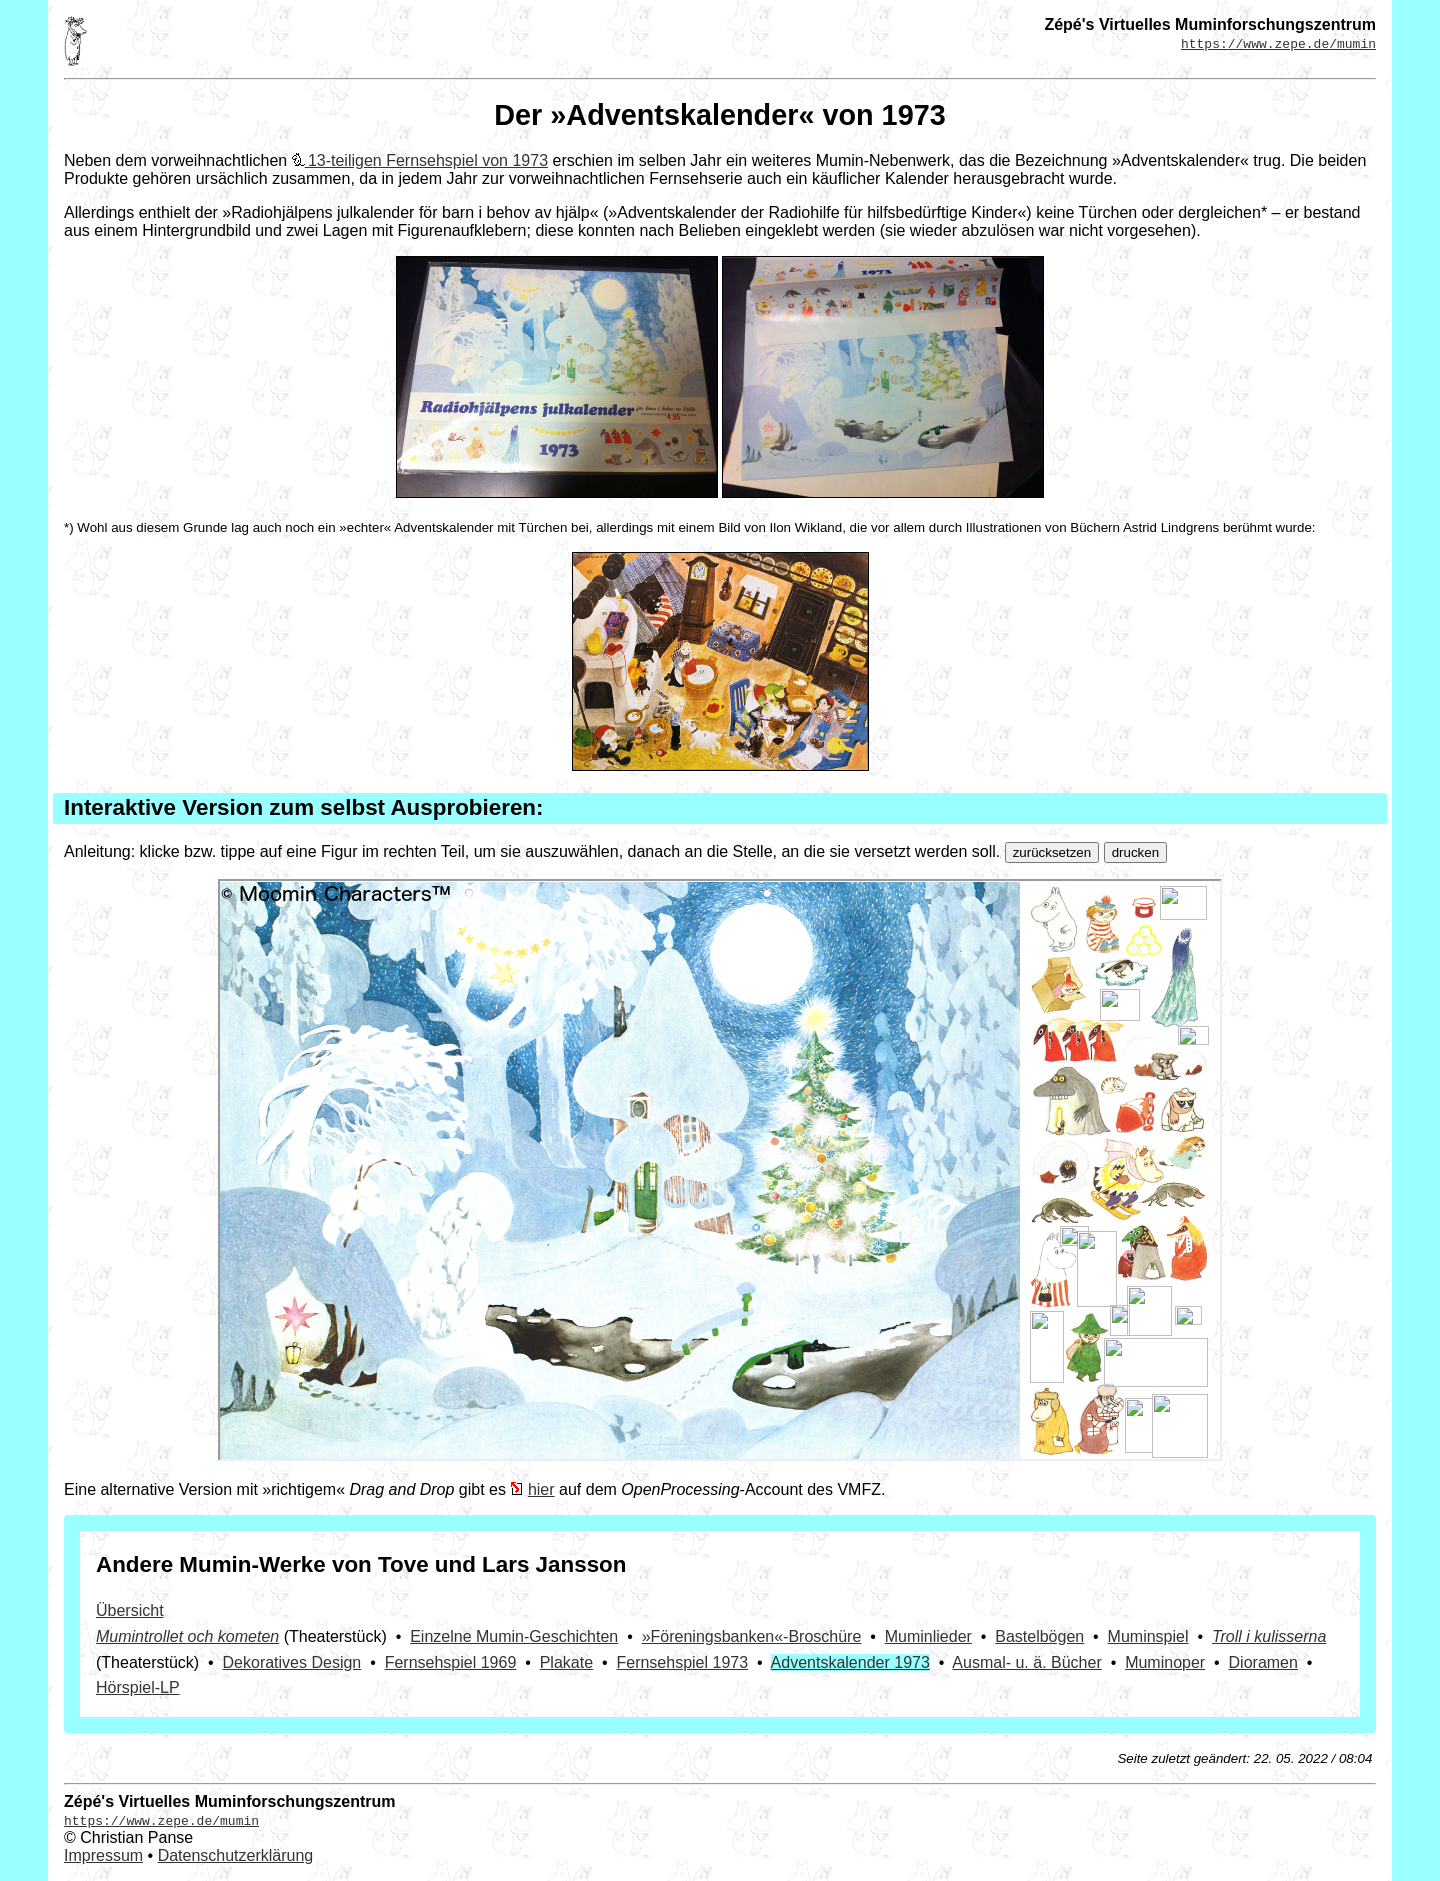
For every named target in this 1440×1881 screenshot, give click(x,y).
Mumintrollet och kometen (187, 1636)
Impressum (103, 1855)
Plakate (566, 1662)
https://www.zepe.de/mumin (1278, 43)
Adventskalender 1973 (850, 1662)
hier (541, 1489)
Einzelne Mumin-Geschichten (514, 1636)
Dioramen (1263, 1662)
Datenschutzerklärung (236, 1855)
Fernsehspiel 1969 (451, 1662)
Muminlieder (928, 1636)
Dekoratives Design (292, 1662)
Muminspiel (1148, 1636)
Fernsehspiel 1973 (682, 1662)
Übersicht (130, 1610)
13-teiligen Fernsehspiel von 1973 (428, 160)
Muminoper (1165, 1662)
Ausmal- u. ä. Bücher (1026, 1662)
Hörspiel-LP (138, 1687)
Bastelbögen (1039, 1636)
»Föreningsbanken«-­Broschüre (752, 1636)
